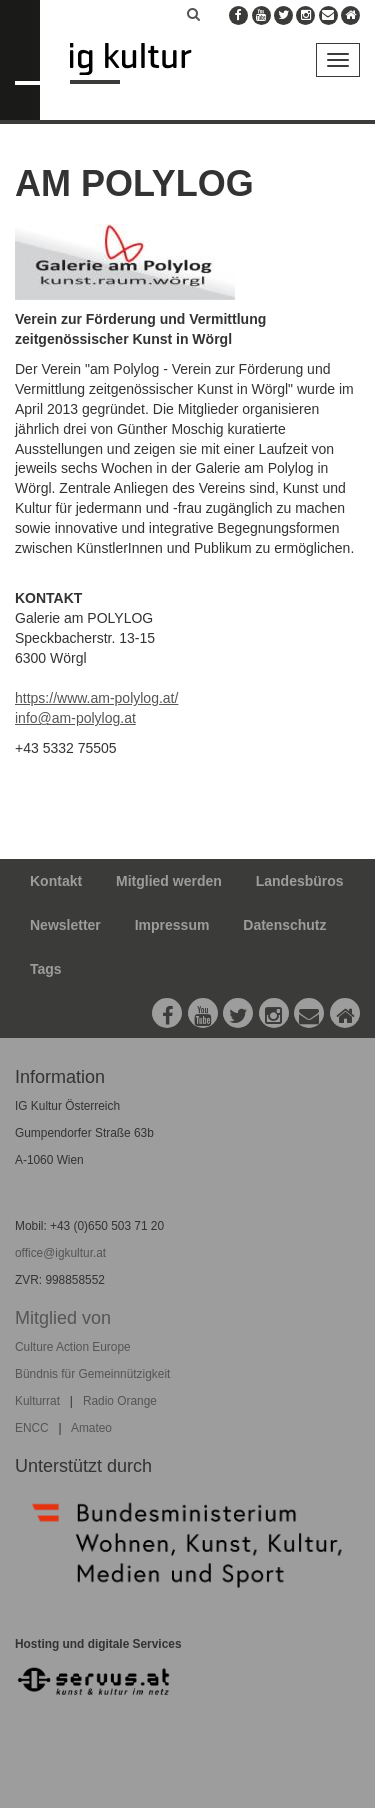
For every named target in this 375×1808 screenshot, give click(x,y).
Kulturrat (37, 1401)
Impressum (172, 925)
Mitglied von (63, 1318)
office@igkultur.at (60, 1253)
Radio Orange (120, 1401)
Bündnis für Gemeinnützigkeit (92, 1374)
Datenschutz (284, 925)
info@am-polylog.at (75, 718)
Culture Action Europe (73, 1347)
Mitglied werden (169, 881)
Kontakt (56, 881)
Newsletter (65, 925)
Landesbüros (300, 881)
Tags (46, 969)
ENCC (32, 1428)
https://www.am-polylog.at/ (96, 698)
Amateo (91, 1428)
